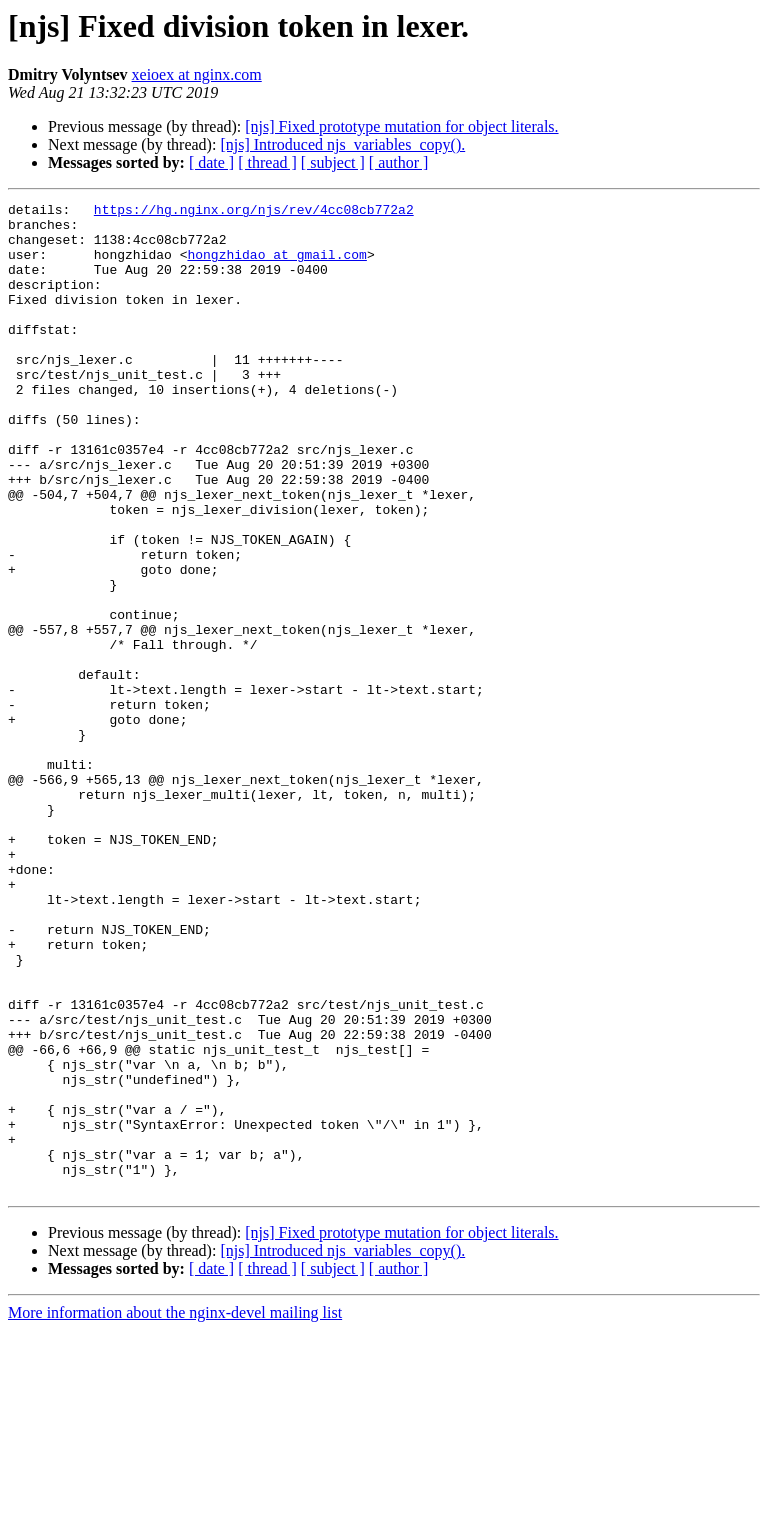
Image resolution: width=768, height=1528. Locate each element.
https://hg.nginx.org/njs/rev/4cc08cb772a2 (254, 212)
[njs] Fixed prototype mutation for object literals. (401, 126)
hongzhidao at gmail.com (276, 266)
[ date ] (211, 162)
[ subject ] (333, 162)
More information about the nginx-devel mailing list (175, 1510)
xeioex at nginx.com (197, 74)
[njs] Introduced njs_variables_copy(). (342, 144)
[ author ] (399, 162)
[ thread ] (267, 162)
